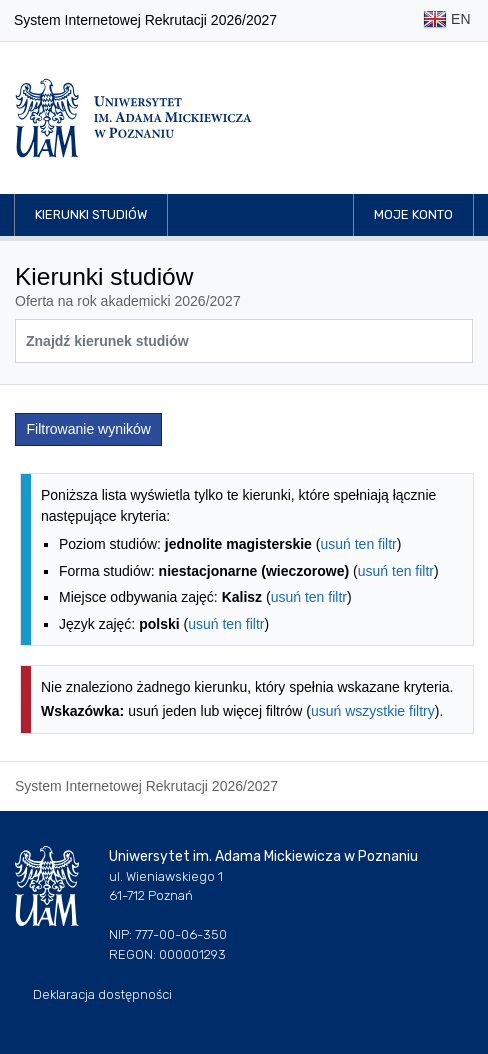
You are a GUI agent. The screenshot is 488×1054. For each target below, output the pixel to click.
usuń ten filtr (358, 544)
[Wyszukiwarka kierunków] (244, 341)
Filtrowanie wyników (89, 429)
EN (446, 20)
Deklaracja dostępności (102, 994)
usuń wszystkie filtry (373, 711)
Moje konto (413, 214)
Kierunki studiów (91, 214)
